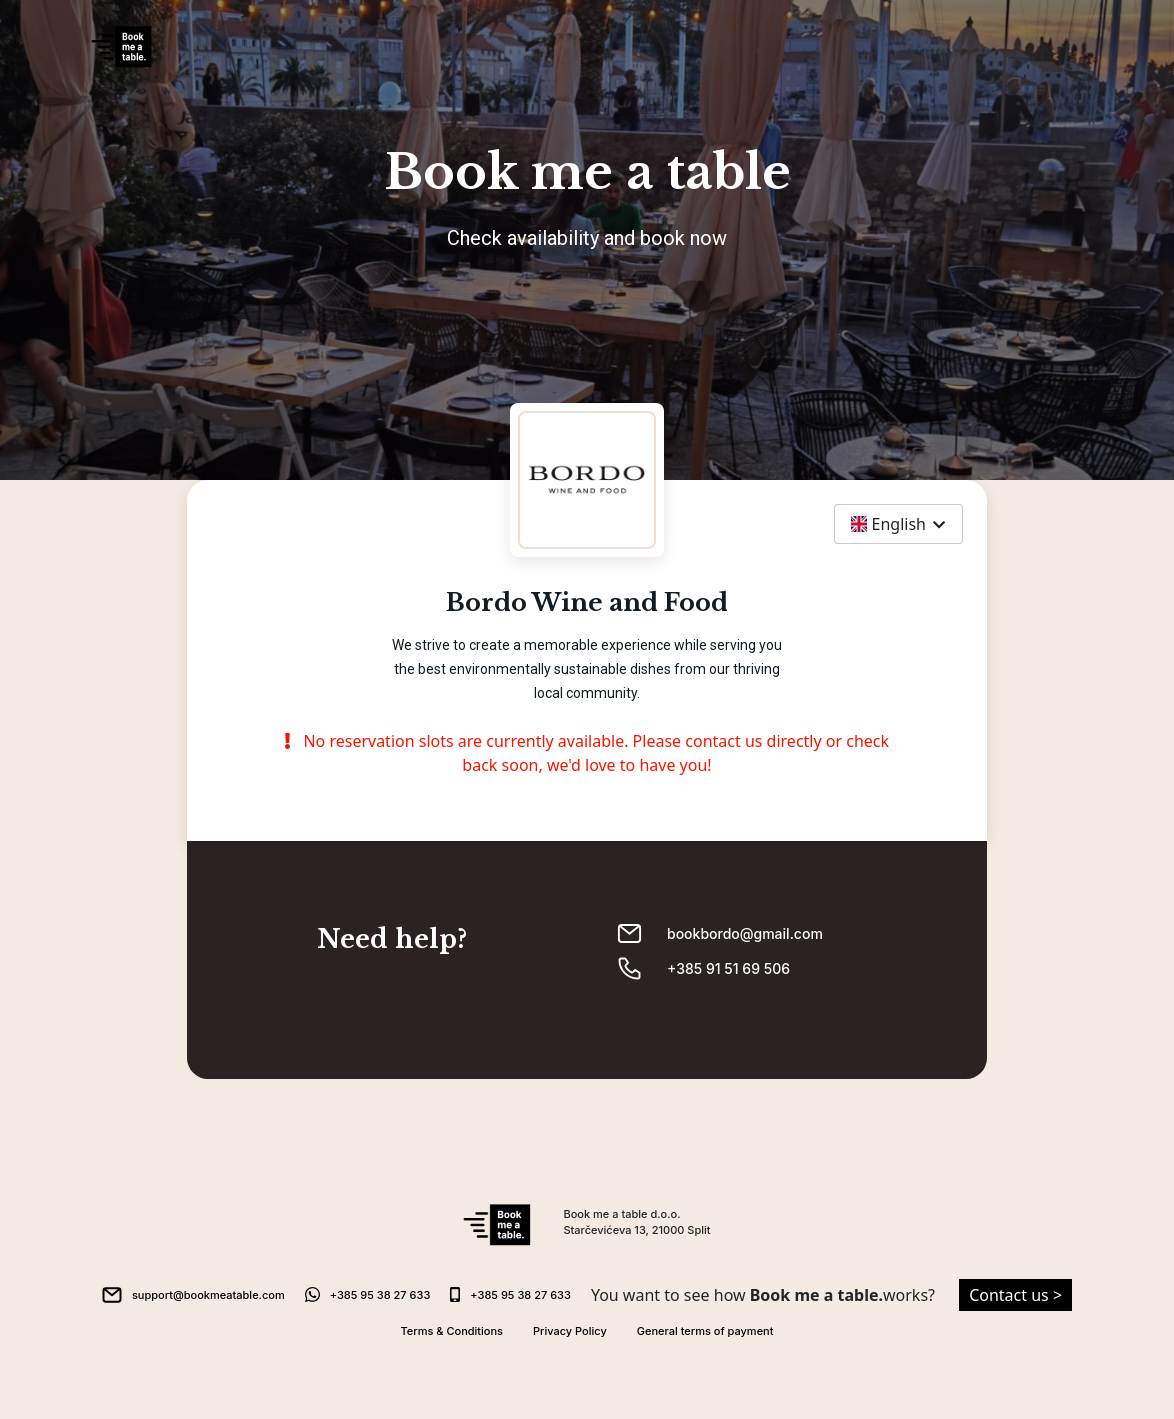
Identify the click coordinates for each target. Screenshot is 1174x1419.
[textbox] (898, 524)
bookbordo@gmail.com (745, 933)
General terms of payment (705, 1331)
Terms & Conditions (452, 1331)
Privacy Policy (570, 1331)
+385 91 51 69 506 (728, 968)
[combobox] (898, 524)
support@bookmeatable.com (208, 1295)
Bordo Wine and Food (587, 603)
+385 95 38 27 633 (380, 1295)
